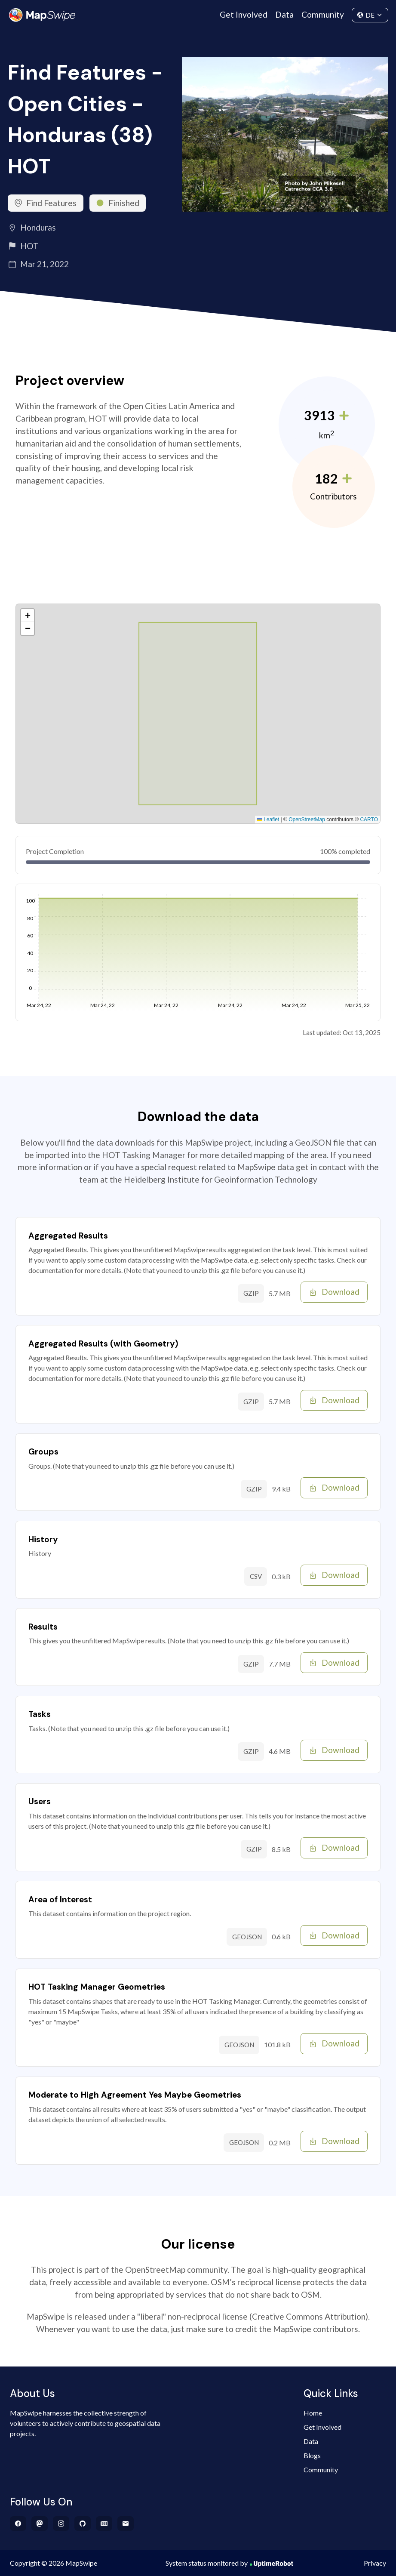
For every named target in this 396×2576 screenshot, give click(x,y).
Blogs (312, 2455)
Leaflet (268, 820)
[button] (27, 615)
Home (313, 2413)
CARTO (369, 820)
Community (322, 14)
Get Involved (243, 14)
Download (334, 1292)
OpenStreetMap (307, 820)
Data (284, 14)
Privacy (375, 2563)
